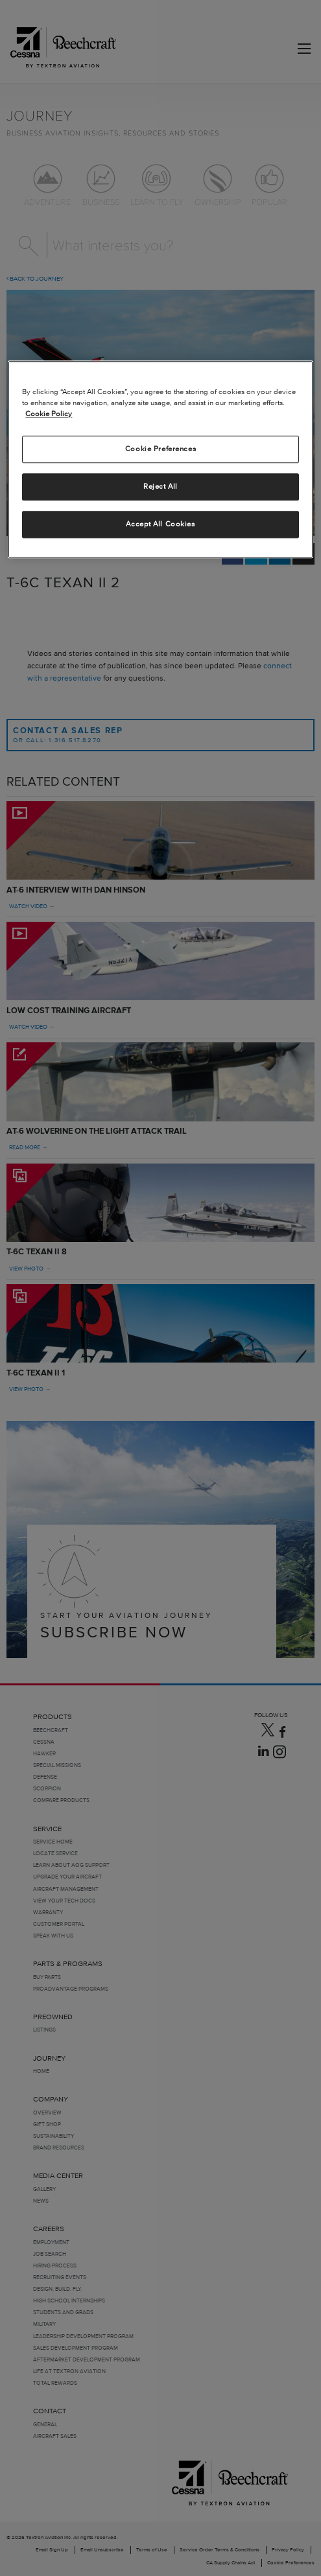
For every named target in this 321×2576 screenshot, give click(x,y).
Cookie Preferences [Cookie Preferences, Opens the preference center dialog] (160, 449)
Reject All (160, 487)
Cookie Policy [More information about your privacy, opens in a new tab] (48, 414)
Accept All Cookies (160, 524)
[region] (160, 459)
